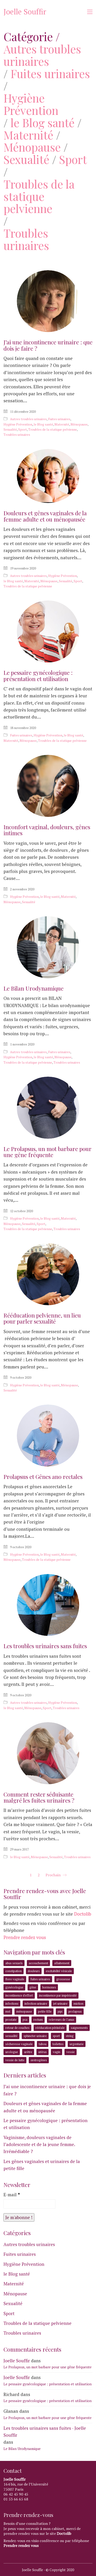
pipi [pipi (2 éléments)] (60, 2011)
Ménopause (32, 147)
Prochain (56, 1875)
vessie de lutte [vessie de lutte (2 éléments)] (15, 2060)
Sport (73, 159)
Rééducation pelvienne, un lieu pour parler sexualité (42, 1318)
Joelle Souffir (17, 2360)
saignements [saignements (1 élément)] (79, 2028)
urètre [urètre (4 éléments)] (28, 2052)
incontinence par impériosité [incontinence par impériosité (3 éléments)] (58, 1995)
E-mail (12, 2194)
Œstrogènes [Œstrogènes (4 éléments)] (39, 2060)
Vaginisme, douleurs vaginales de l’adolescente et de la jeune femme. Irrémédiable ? (39, 2144)
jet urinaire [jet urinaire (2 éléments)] (60, 2003)
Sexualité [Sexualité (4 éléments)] (11, 2036)
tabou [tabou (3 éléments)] (42, 2044)
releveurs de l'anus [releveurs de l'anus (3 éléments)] (61, 2019)
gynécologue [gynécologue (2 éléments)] (14, 1987)
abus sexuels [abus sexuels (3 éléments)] (14, 1963)
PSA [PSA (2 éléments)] (25, 2019)
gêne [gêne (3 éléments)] (32, 1987)
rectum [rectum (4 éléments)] (38, 2019)
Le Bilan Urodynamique (34, 988)
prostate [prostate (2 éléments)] (11, 2019)
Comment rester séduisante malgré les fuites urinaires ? (39, 1797)
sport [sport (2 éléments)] (56, 2036)
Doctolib (82, 1914)
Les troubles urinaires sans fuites (45, 1646)
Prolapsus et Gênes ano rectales (43, 1477)
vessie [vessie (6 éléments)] (70, 2052)
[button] (89, 12)
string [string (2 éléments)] (70, 2036)
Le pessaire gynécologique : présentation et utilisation (38, 675)
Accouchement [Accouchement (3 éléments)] (38, 1963)
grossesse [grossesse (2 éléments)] (63, 1979)
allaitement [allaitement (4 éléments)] (61, 1963)
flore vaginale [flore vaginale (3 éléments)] (14, 1979)
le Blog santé (43, 122)
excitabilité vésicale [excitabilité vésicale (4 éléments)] (59, 1971)
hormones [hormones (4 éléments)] (49, 1987)
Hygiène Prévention (31, 104)
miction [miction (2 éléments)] (78, 2003)
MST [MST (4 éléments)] (7, 2011)
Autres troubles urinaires (42, 55)
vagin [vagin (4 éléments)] (56, 2052)
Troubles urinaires (26, 239)
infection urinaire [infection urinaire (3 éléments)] (36, 2003)
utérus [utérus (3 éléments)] (42, 2052)
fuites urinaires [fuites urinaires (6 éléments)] (40, 1979)
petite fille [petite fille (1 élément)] (45, 2011)
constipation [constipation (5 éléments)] (13, 1971)
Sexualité (26, 159)
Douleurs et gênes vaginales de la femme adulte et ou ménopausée (45, 516)
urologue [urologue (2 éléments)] (11, 2052)
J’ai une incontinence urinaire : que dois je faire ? (48, 345)
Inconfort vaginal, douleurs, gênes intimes (47, 830)
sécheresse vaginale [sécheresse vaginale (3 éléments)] (19, 2044)
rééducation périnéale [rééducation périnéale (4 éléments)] (50, 2028)
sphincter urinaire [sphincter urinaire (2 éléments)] (35, 2036)
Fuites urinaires (50, 73)
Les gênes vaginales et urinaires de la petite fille (42, 2164)
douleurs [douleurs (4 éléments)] (34, 1971)
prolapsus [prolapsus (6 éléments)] (75, 2011)
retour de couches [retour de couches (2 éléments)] (17, 2028)
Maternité (28, 135)
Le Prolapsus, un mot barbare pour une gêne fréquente (47, 1152)
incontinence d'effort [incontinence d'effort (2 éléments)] (19, 1995)
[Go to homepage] (25, 12)
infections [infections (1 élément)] (11, 2003)
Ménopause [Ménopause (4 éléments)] (24, 2011)
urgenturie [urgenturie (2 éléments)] (77, 2044)
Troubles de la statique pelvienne (39, 196)
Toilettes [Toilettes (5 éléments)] (58, 2044)
